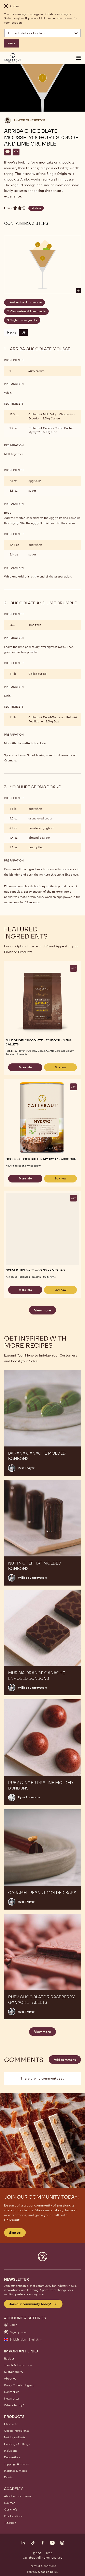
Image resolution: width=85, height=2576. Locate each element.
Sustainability (13, 2372)
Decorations (12, 2457)
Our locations (13, 2516)
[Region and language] (42, 33)
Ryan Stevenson (29, 1797)
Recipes (9, 2358)
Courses (9, 2503)
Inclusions (10, 2450)
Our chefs (10, 2509)
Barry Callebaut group (19, 2385)
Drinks (8, 2477)
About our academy (17, 2496)
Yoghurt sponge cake (23, 320)
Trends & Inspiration (18, 2365)
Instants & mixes (15, 2471)
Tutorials (10, 2523)
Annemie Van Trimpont (29, 120)
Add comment (65, 2060)
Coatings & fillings (17, 2444)
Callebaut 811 (37, 674)
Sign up (15, 2233)
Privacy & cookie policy (42, 2572)
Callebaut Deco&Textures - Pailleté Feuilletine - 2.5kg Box (52, 719)
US (24, 332)
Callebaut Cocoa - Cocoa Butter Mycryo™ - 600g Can (50, 430)
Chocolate (11, 2424)
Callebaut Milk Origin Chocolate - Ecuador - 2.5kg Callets (51, 416)
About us (10, 2378)
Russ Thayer (26, 1468)
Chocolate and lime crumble (27, 311)
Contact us (11, 2392)
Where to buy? (14, 2405)
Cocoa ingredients (16, 2430)
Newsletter (11, 2398)
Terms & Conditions (42, 2566)
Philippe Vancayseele (32, 1577)
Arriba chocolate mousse (26, 302)
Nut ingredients (15, 2437)
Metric (11, 332)
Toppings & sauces (16, 2464)
